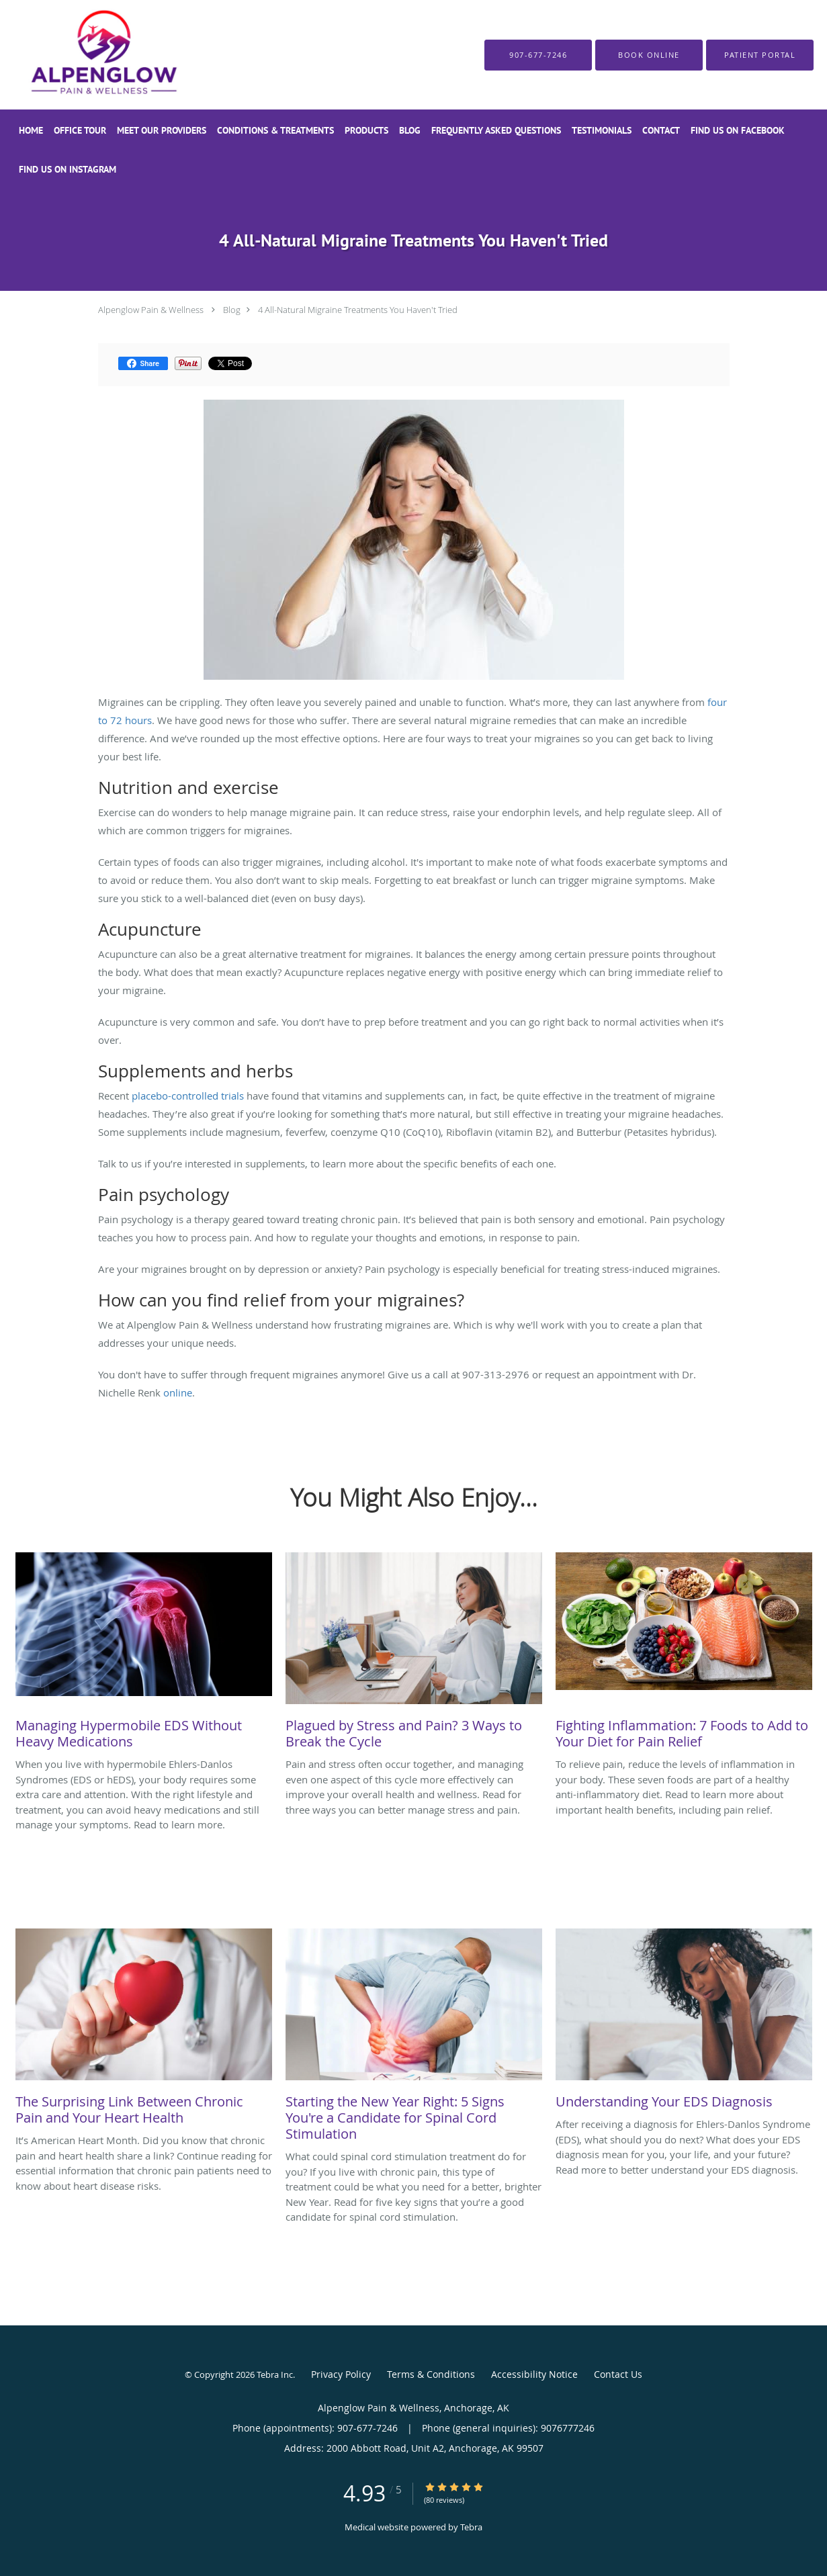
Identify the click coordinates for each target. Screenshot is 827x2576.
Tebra (471, 2527)
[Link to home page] (75, 54)
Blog (232, 310)
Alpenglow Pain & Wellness (151, 310)
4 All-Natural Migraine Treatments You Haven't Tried (358, 310)
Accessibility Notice (534, 2374)
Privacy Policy (341, 2374)
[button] (649, 55)
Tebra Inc (275, 2374)
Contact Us (618, 2374)
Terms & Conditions (431, 2374)
